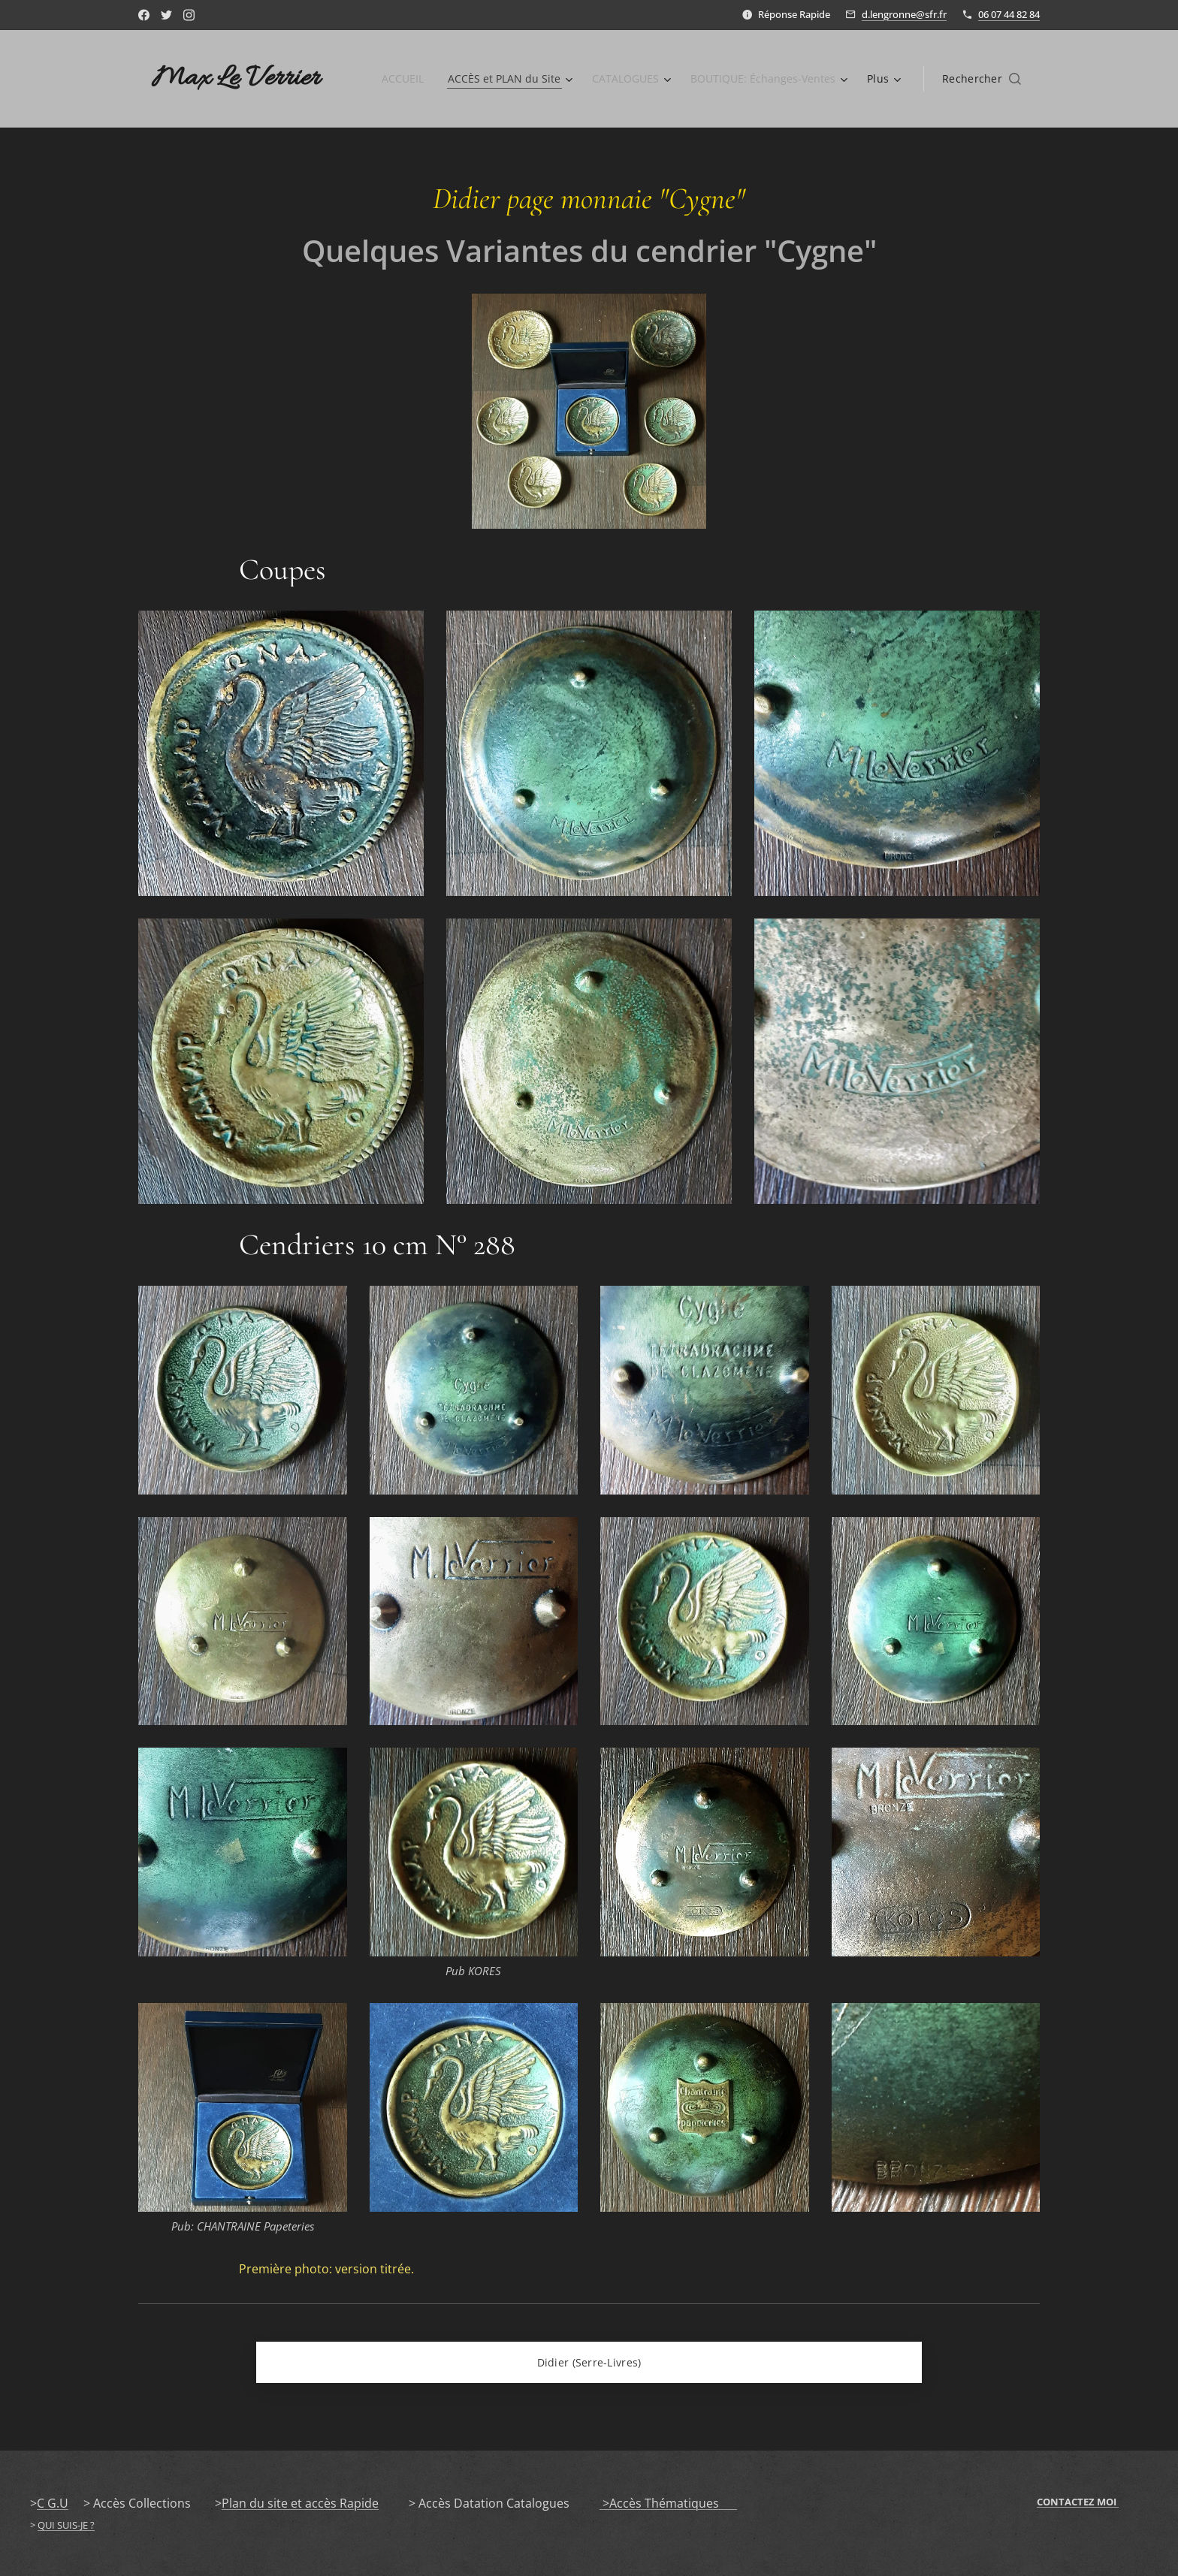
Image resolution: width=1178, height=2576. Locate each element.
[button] (981, 79)
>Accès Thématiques (668, 2503)
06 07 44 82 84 (1009, 14)
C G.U (52, 2503)
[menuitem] (394, 79)
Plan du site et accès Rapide (300, 2503)
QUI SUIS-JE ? (66, 2525)
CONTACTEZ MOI (1078, 2501)
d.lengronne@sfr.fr (904, 14)
